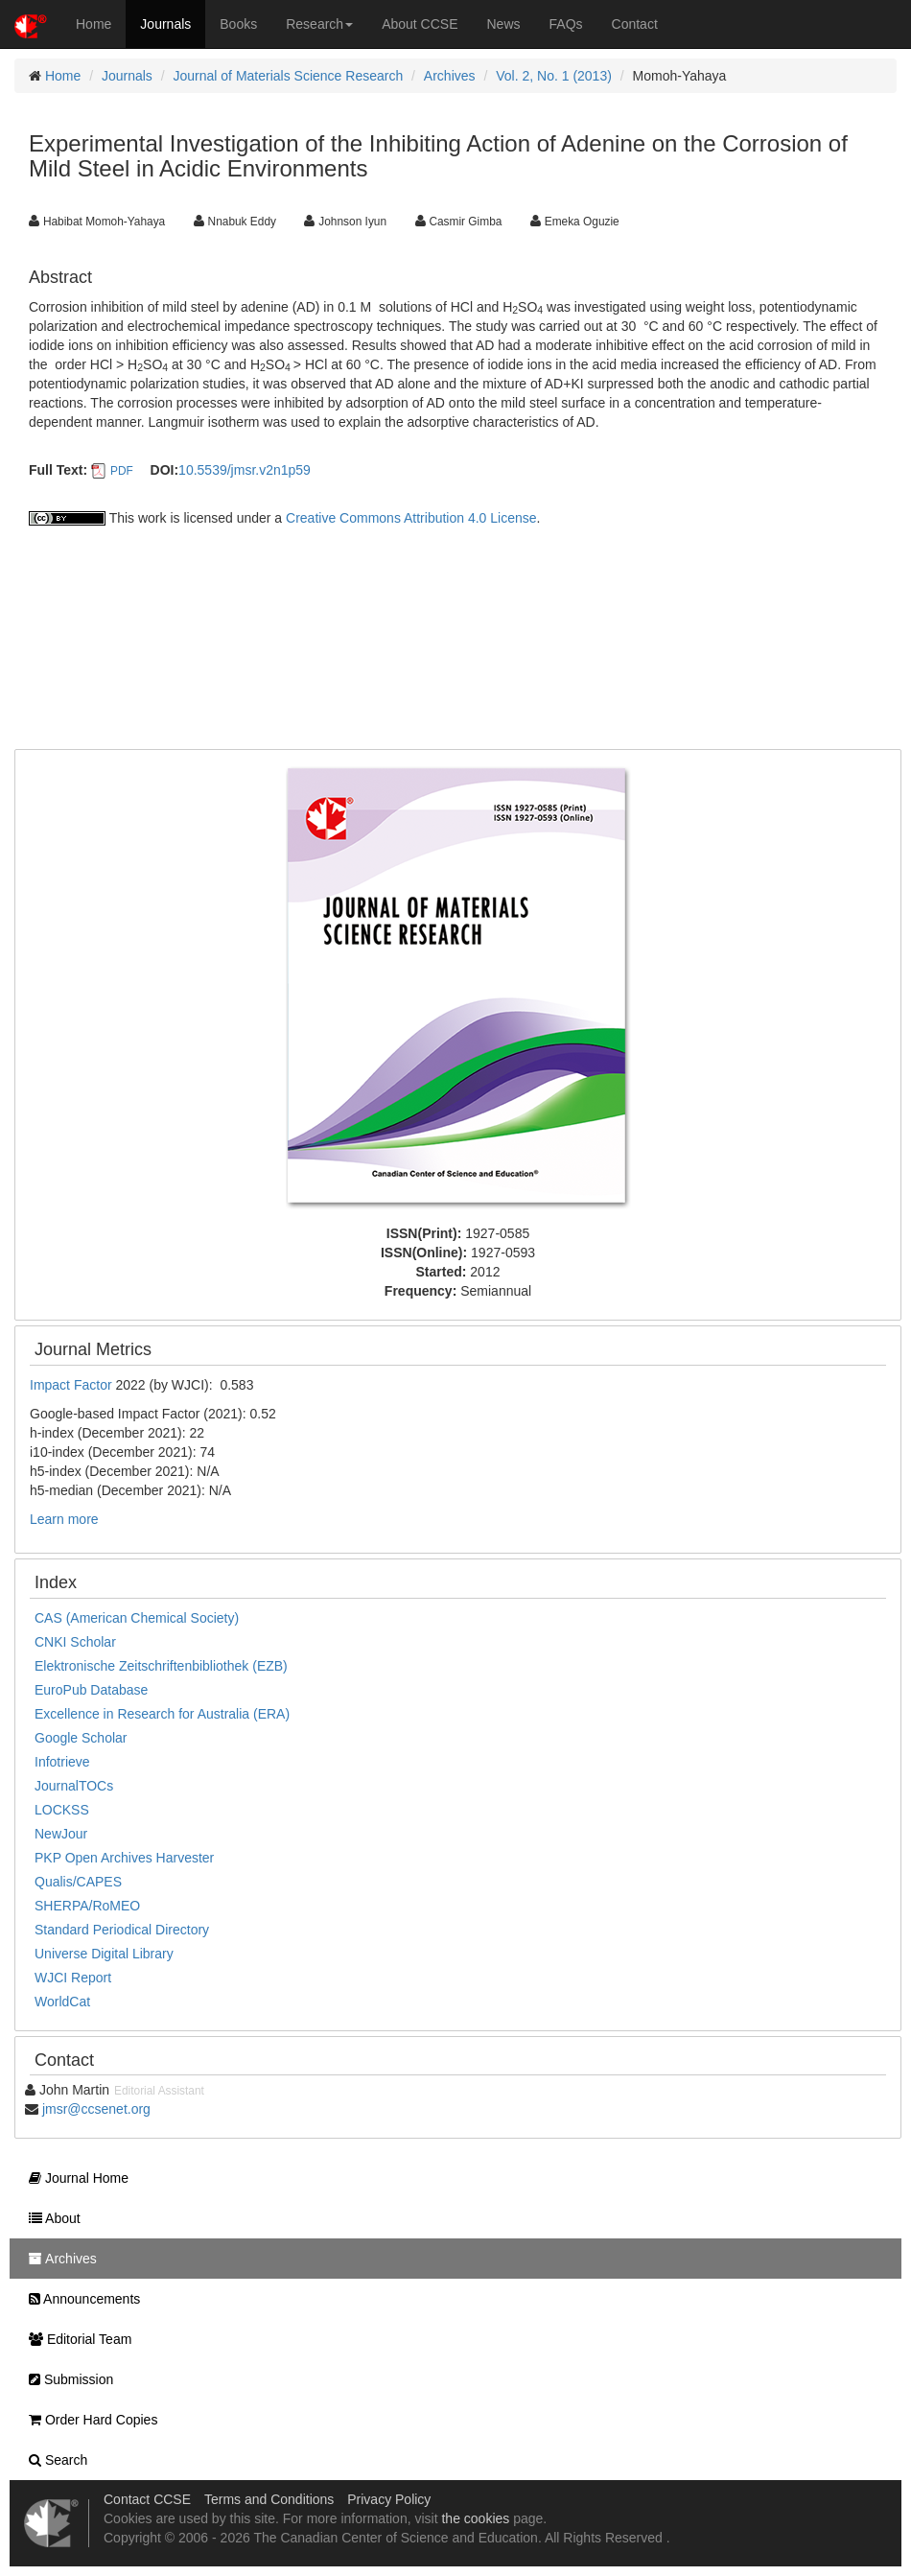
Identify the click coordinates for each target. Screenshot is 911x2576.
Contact (635, 24)
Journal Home (73, 2178)
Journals (165, 24)
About (50, 2218)
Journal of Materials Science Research (289, 75)
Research (319, 24)
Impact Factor (72, 1385)
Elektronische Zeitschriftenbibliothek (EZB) (161, 1666)
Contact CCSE (147, 2499)
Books (238, 24)
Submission (66, 2379)
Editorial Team (75, 2339)
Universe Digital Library (104, 1953)
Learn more (64, 1519)
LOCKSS (62, 1809)
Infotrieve (62, 1761)
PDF (121, 471)
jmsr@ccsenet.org (96, 2109)
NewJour (61, 1833)
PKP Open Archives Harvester (124, 1857)
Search (53, 2460)
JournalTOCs (74, 1785)
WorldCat (62, 2001)
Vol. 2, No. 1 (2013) (554, 75)
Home (93, 24)
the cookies (475, 2518)
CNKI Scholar (75, 1642)
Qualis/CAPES (78, 1881)
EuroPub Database (91, 1690)
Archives (450, 75)
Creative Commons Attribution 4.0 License (411, 518)
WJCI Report (73, 1977)
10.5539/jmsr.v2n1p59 (244, 470)
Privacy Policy (389, 2499)
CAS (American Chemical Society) (137, 1618)
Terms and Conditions (269, 2499)
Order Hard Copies (88, 2419)
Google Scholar (81, 1737)
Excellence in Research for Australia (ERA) (162, 1713)
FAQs (566, 24)
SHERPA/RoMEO (87, 1905)
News (504, 24)
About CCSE (419, 24)
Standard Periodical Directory (122, 1929)
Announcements (79, 2299)
